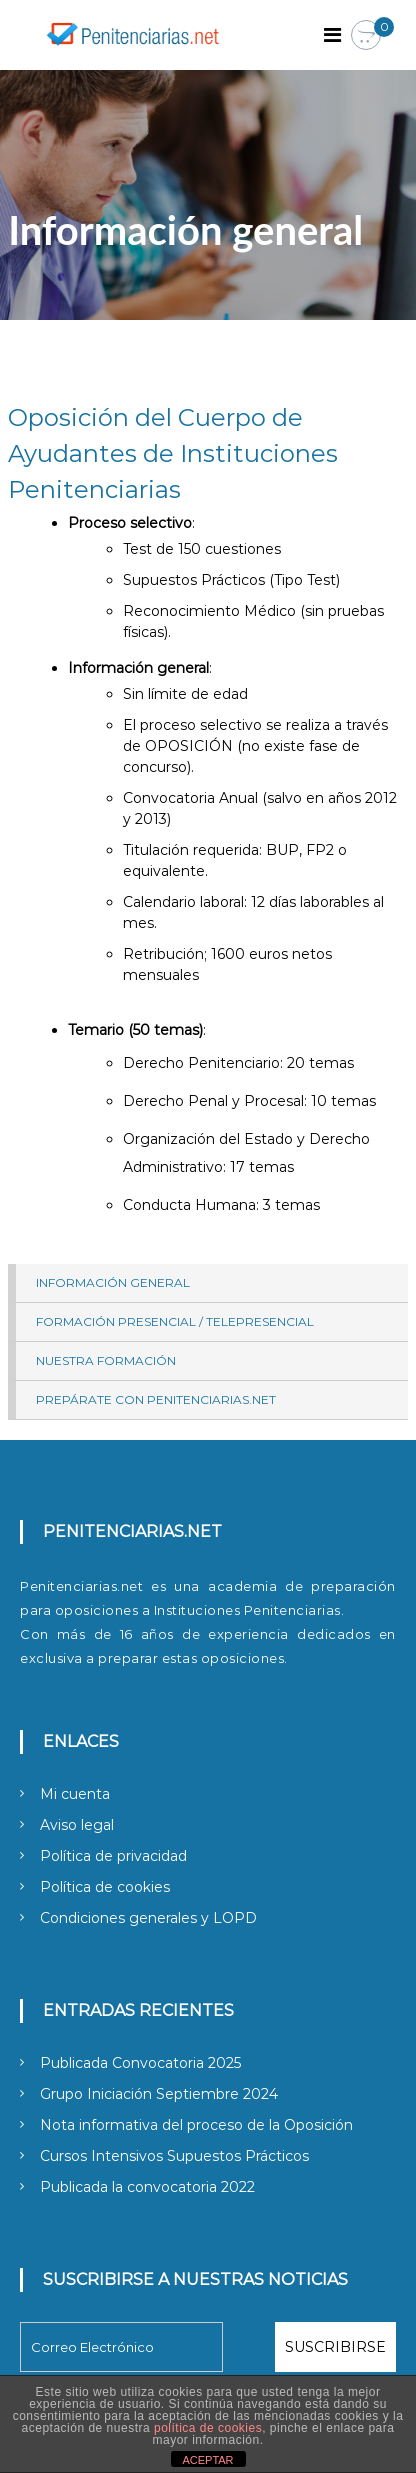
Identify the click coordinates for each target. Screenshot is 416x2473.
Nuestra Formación (106, 1360)
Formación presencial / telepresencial (175, 1321)
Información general (113, 1282)
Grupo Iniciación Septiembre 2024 (159, 2094)
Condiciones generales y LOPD (148, 1918)
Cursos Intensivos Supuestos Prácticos (174, 2156)
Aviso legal (77, 1825)
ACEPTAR (207, 2460)
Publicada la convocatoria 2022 (147, 2187)
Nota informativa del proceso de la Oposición (196, 2125)
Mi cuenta (75, 1794)
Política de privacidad (113, 1856)
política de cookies (208, 2428)
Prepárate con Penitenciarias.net (156, 1399)
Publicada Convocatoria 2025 (140, 2063)
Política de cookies (105, 1887)
